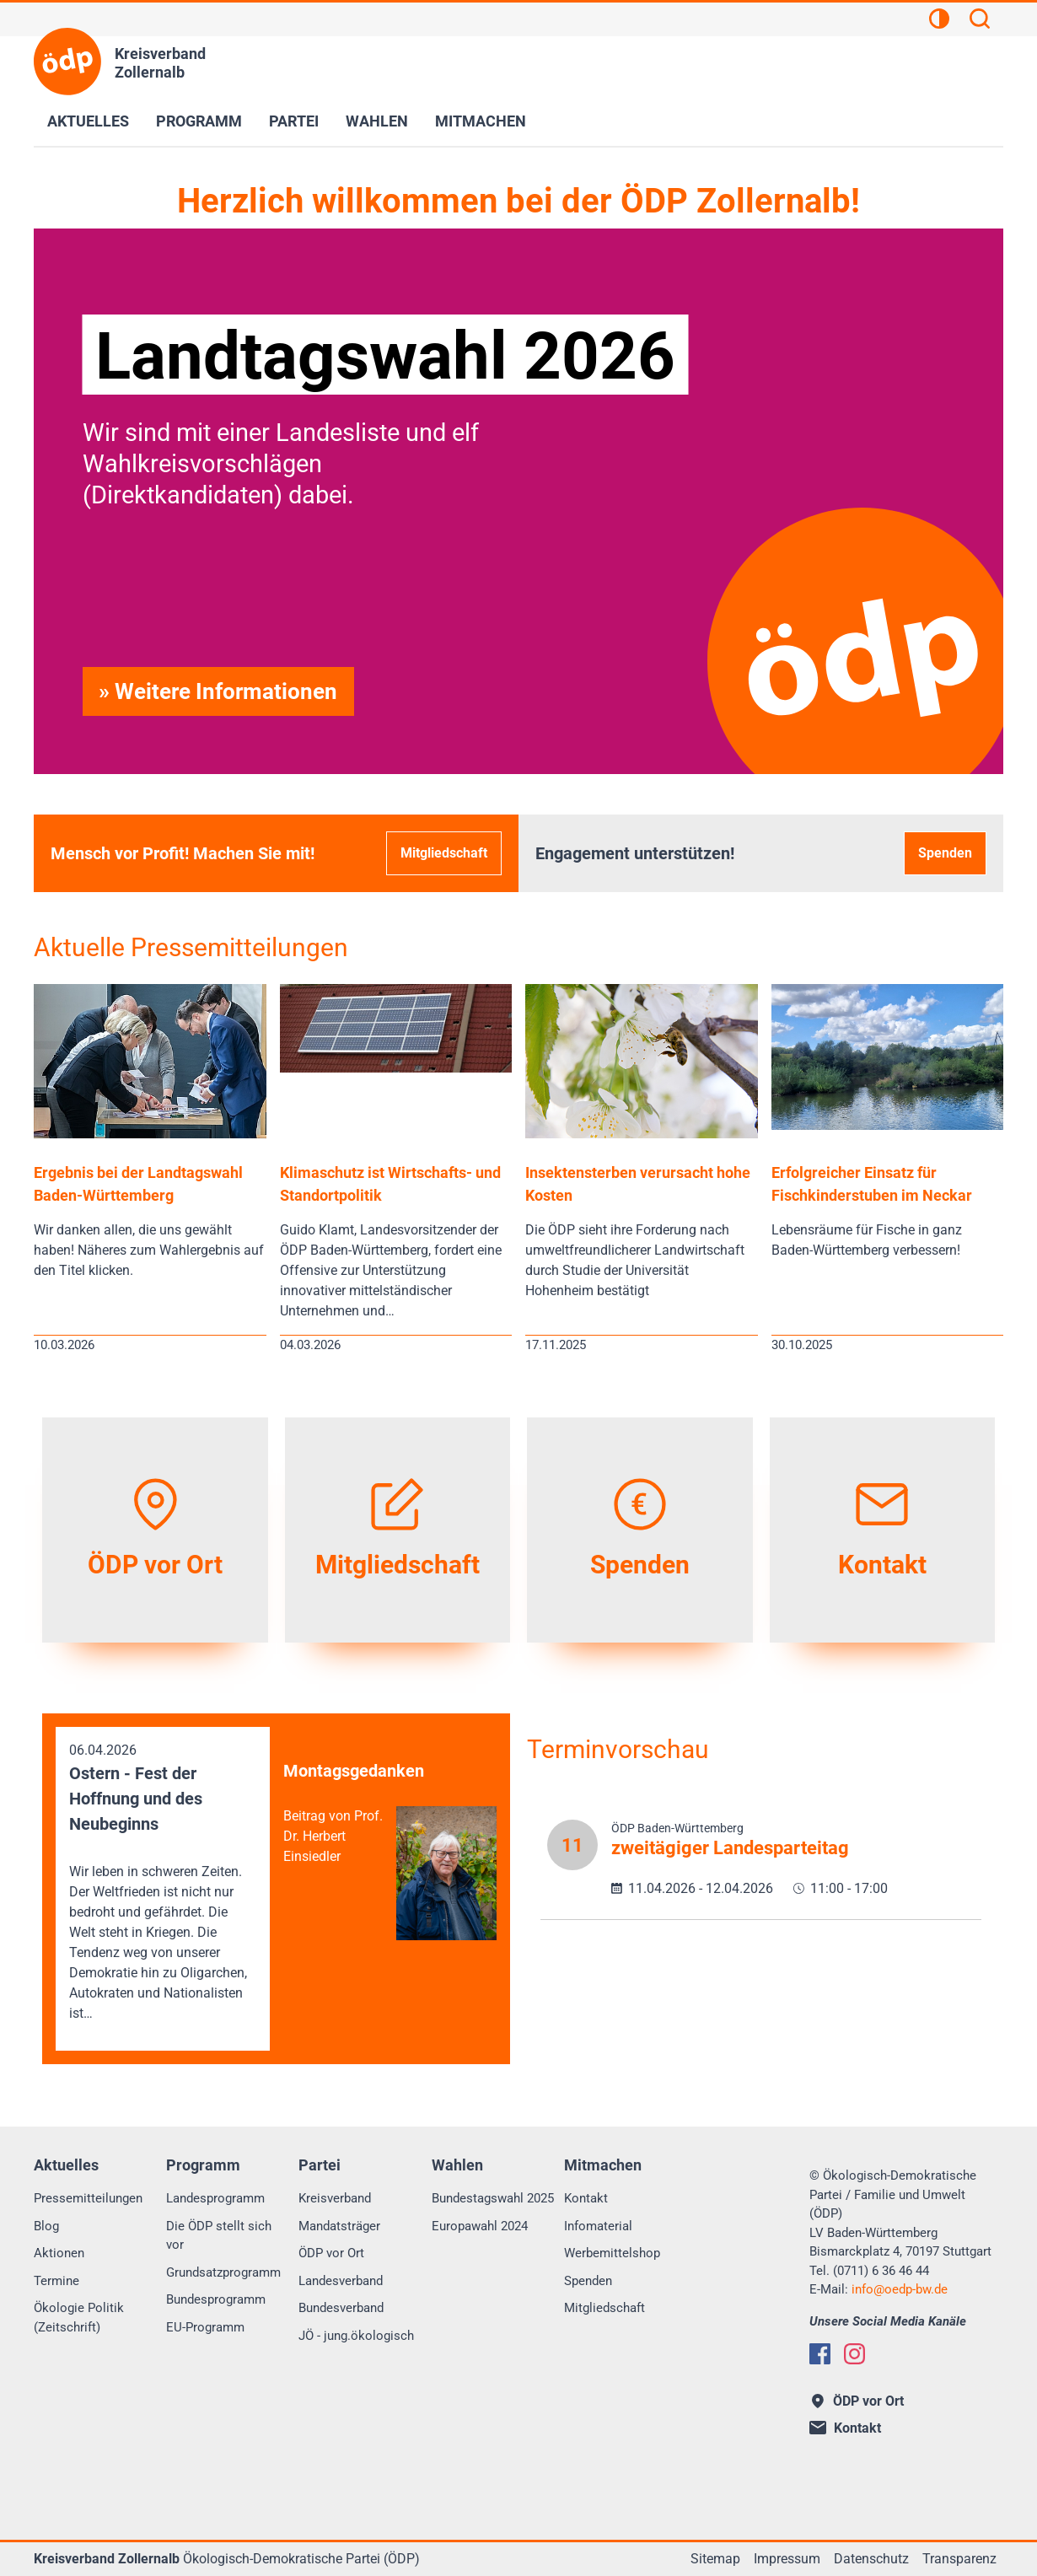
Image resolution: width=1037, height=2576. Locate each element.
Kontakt (586, 2198)
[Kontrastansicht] (939, 21)
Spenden (945, 853)
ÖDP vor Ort (331, 2253)
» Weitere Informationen (218, 691)
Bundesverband (341, 2307)
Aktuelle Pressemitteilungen (191, 947)
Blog (46, 2226)
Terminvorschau (618, 1749)
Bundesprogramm (216, 2299)
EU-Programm (205, 2327)
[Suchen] (980, 21)
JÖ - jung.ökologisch (356, 2335)
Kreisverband (334, 2198)
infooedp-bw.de (900, 2289)
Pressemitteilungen (88, 2198)
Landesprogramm (215, 2198)
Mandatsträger (339, 2226)
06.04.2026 (162, 1883)
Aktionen (59, 2253)
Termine (56, 2280)
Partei (294, 121)
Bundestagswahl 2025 (493, 2198)
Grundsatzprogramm (223, 2272)
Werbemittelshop (612, 2253)
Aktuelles (88, 121)
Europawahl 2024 (480, 2226)
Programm (199, 121)
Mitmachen (480, 121)
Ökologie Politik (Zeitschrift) (79, 2317)
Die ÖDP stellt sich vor (218, 2235)
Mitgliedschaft (443, 853)
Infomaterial (598, 2226)
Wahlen (377, 121)
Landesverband (340, 2280)
